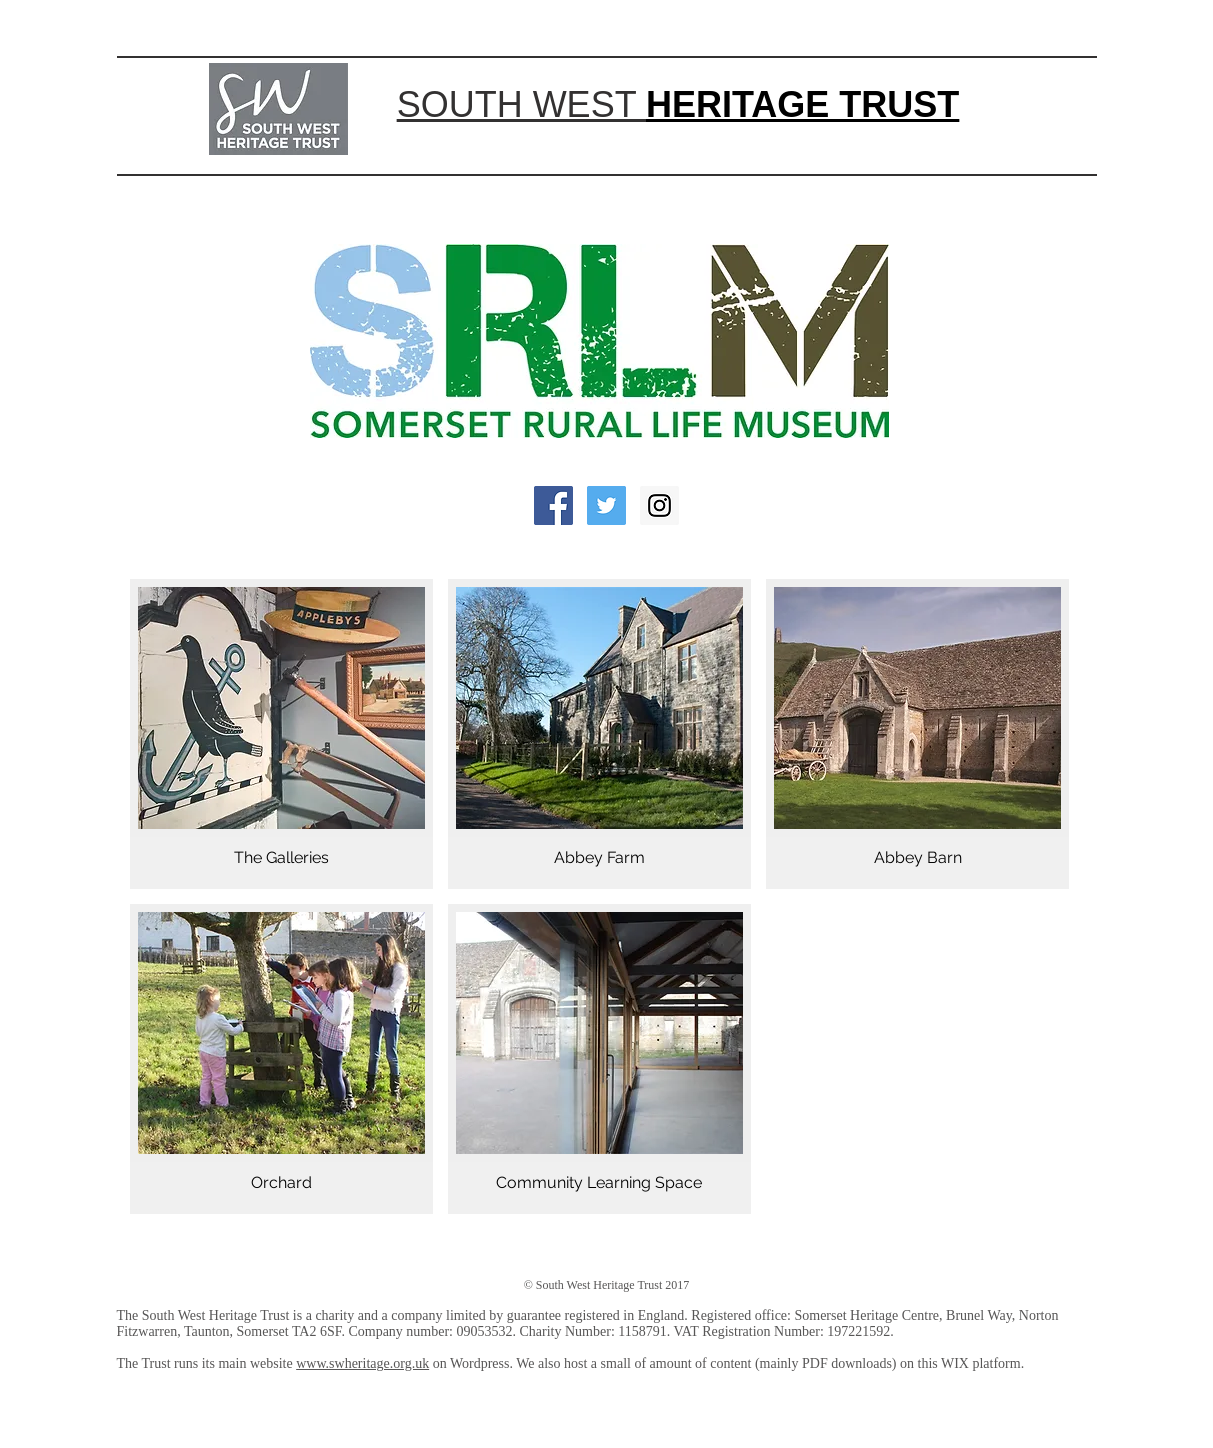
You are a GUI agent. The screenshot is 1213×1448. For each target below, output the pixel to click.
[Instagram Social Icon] (659, 505)
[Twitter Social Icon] (606, 505)
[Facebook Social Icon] (553, 505)
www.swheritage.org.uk (362, 1363)
